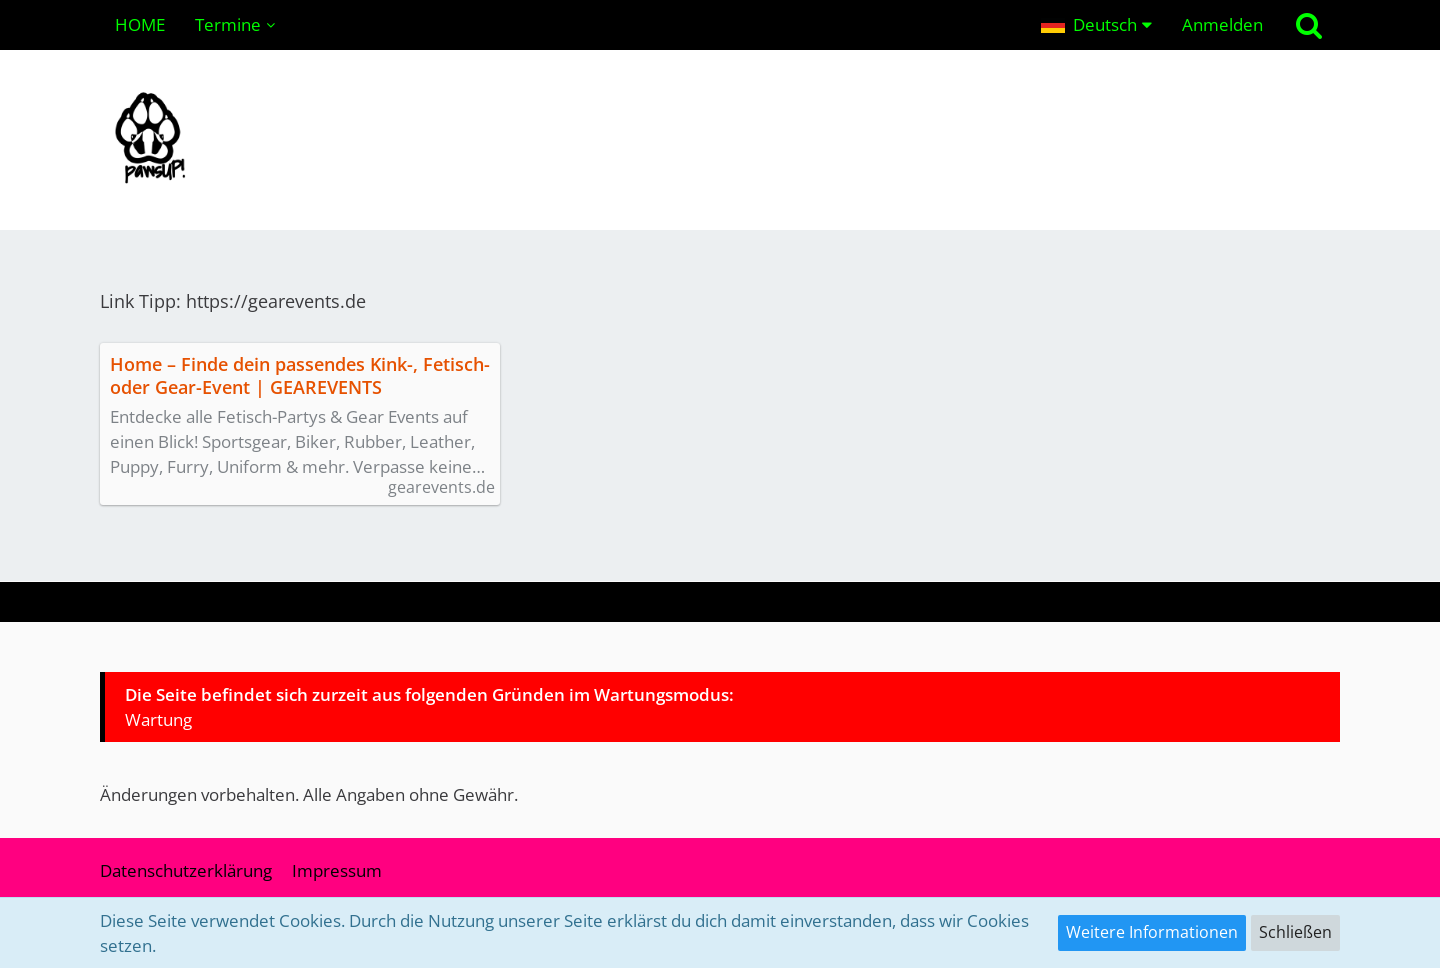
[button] (1096, 25)
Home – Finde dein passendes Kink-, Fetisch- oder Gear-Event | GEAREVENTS (300, 376)
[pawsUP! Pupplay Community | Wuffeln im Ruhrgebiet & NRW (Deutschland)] (720, 140)
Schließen (1295, 932)
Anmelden (1222, 24)
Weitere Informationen (1152, 932)
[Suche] (1309, 25)
